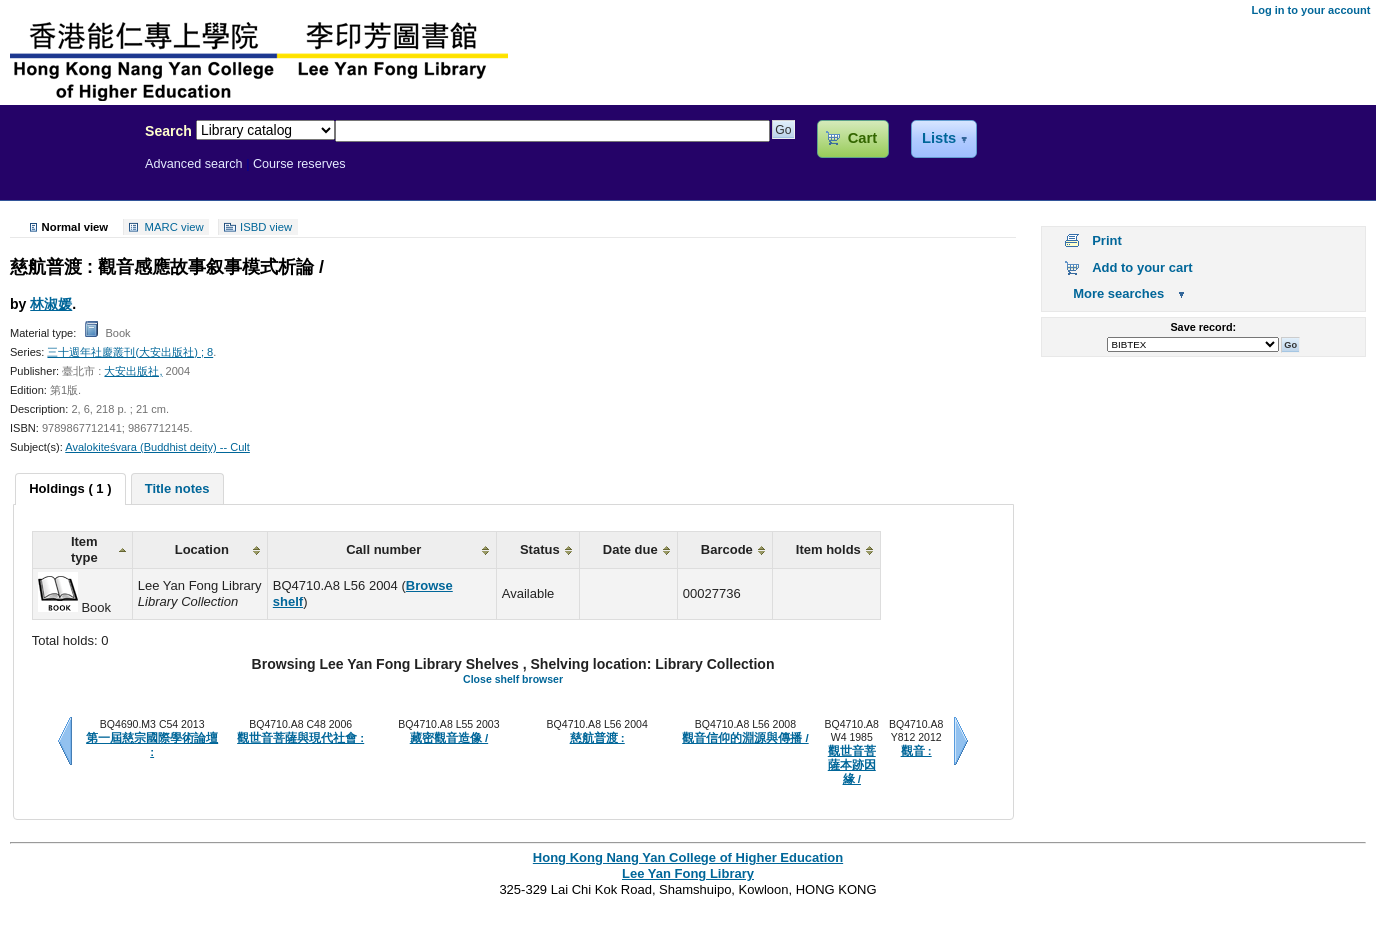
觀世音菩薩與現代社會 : (300, 738)
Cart (862, 138)
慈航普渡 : (597, 738)
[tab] (70, 489)
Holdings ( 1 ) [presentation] (70, 488)
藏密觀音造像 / (449, 738)
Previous (65, 741)
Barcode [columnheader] (727, 549)
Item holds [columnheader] (828, 549)
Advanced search (194, 164)
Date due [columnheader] (630, 549)
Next (961, 741)
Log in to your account (1310, 10)
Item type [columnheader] (84, 549)
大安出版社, (133, 371)
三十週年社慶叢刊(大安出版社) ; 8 (130, 352)
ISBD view (266, 227)
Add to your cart (1142, 267)
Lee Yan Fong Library (67, 174)
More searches (1118, 293)
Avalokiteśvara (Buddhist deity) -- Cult (157, 447)
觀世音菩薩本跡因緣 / (852, 765)
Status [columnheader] (540, 549)
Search (168, 131)
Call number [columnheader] (383, 549)
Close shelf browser (513, 679)
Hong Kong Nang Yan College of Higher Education (688, 857)
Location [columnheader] (202, 549)
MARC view (174, 227)
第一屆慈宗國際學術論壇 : (152, 745)
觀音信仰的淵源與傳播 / (745, 738)
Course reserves (299, 164)
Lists (939, 138)
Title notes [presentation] (177, 488)
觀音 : (916, 751)
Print (1107, 240)
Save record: (1203, 327)
